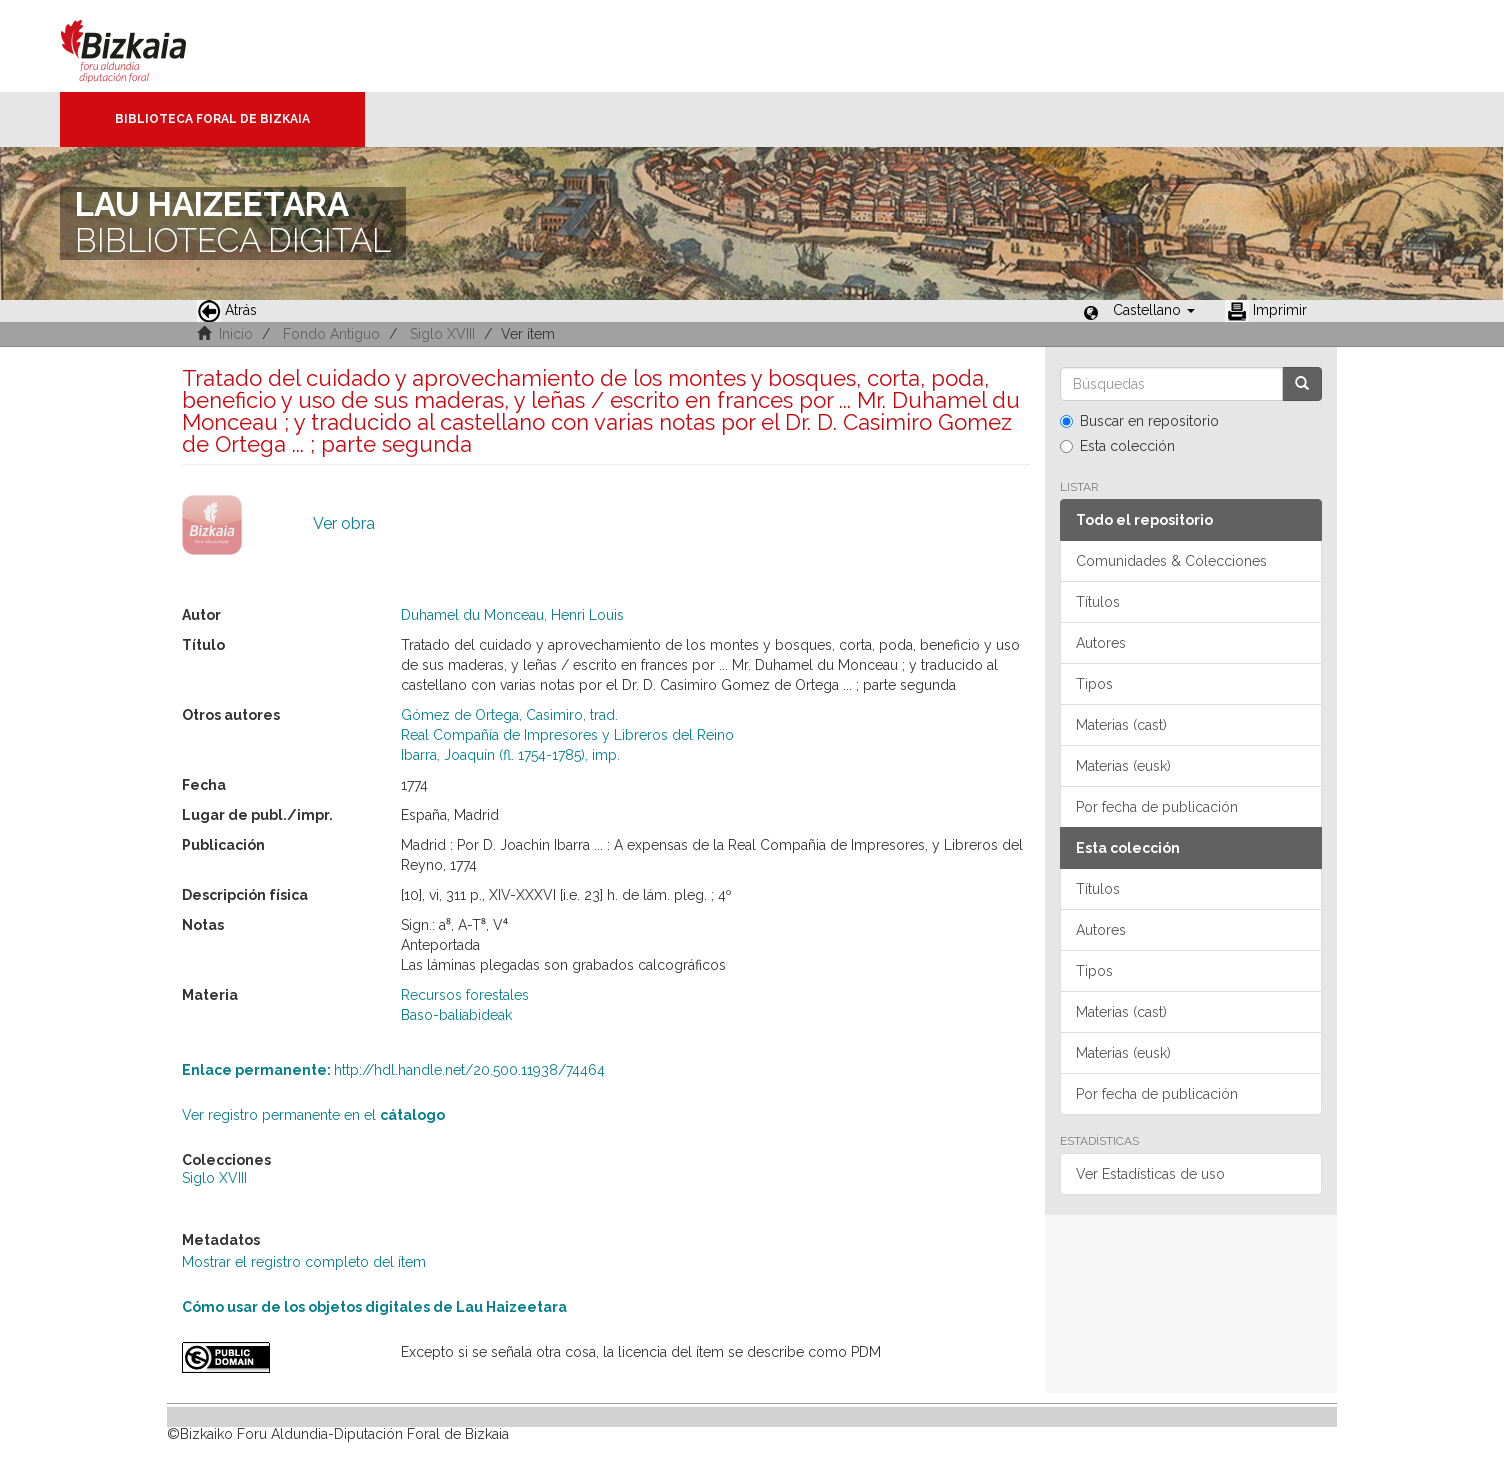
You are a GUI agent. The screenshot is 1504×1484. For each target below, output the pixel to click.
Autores (1101, 643)
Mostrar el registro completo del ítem (304, 1262)
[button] (1154, 310)
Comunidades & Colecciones (1171, 561)
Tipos (1094, 684)
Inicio (236, 334)
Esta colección (1117, 446)
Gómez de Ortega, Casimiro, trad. (509, 715)
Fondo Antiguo (331, 334)
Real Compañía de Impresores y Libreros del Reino (567, 735)
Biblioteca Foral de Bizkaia (212, 119)
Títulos (1098, 602)
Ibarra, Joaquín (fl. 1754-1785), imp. (510, 755)
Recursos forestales (465, 995)
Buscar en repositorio (1139, 421)
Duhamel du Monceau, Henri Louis (512, 615)
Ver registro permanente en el (313, 1115)
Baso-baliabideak (456, 1015)
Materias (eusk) (1123, 766)
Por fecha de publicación (1157, 807)
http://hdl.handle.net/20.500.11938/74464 (393, 1070)
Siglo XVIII (442, 334)
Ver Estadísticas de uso (1150, 1174)
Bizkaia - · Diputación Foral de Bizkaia (144, 46)
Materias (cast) (1121, 725)
